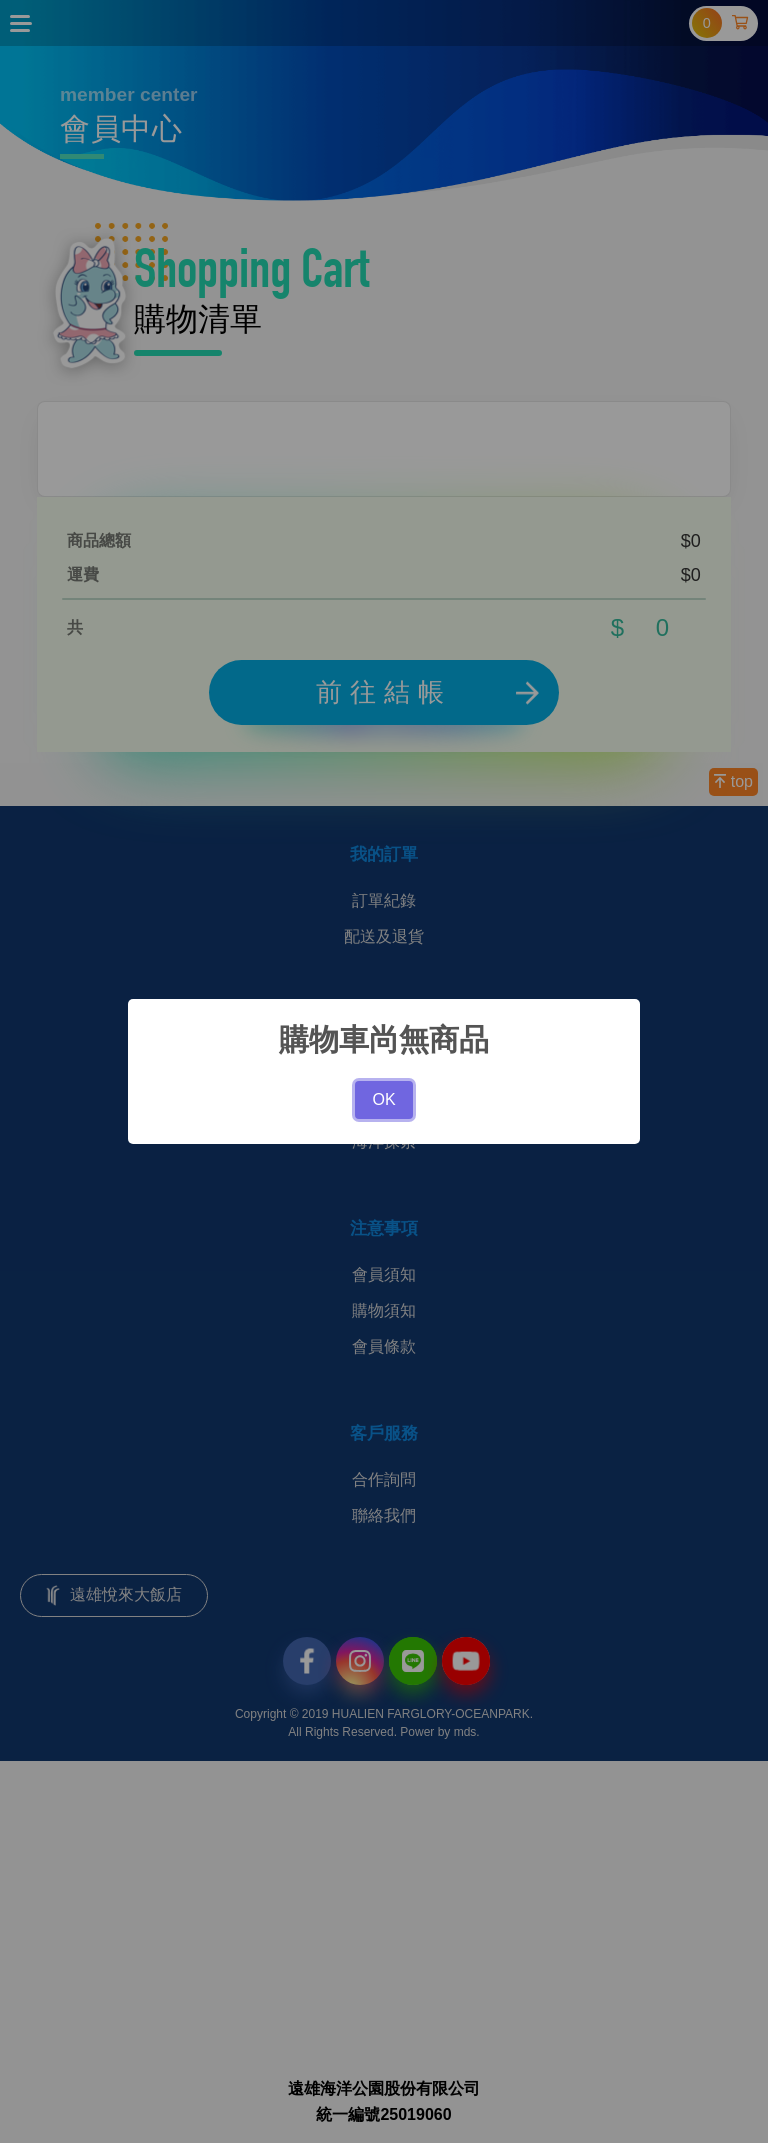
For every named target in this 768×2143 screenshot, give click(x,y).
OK (383, 1099)
